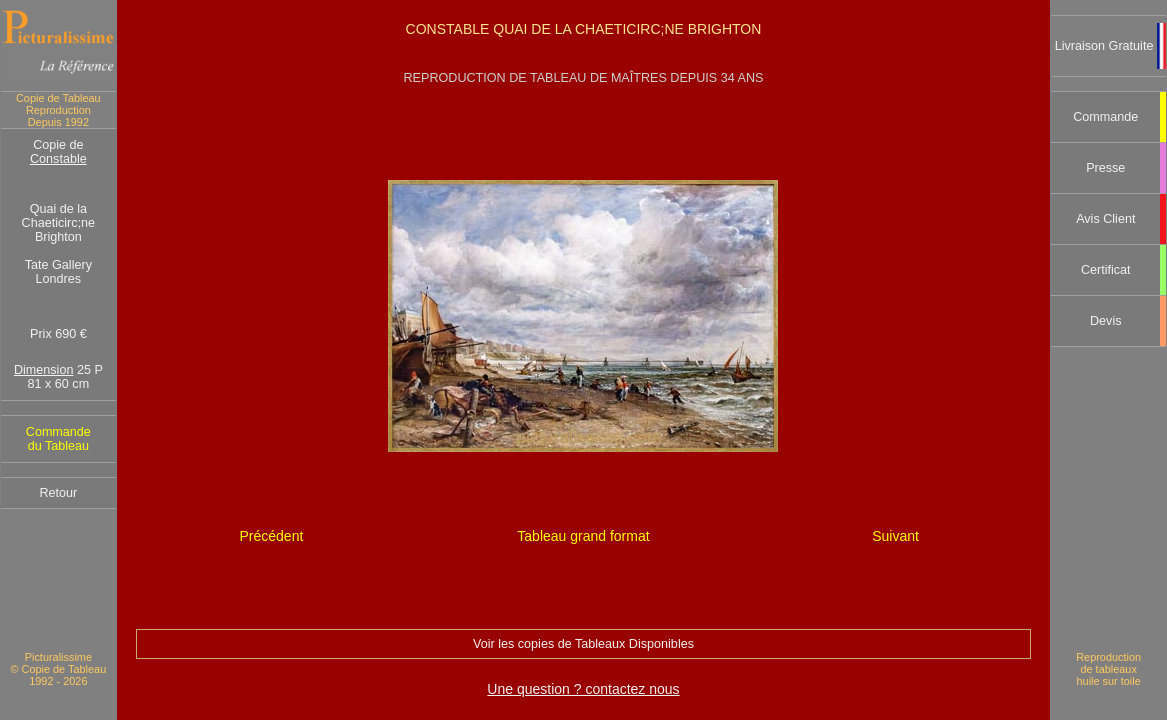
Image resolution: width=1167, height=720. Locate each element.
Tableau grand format (583, 536)
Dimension (44, 370)
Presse (1105, 168)
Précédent (271, 536)
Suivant (895, 536)
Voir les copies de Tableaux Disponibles (583, 644)
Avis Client (1105, 219)
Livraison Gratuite (1104, 46)
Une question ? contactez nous (583, 689)
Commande (1105, 117)
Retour (58, 493)
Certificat (1106, 270)
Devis (1106, 321)
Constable (58, 159)
